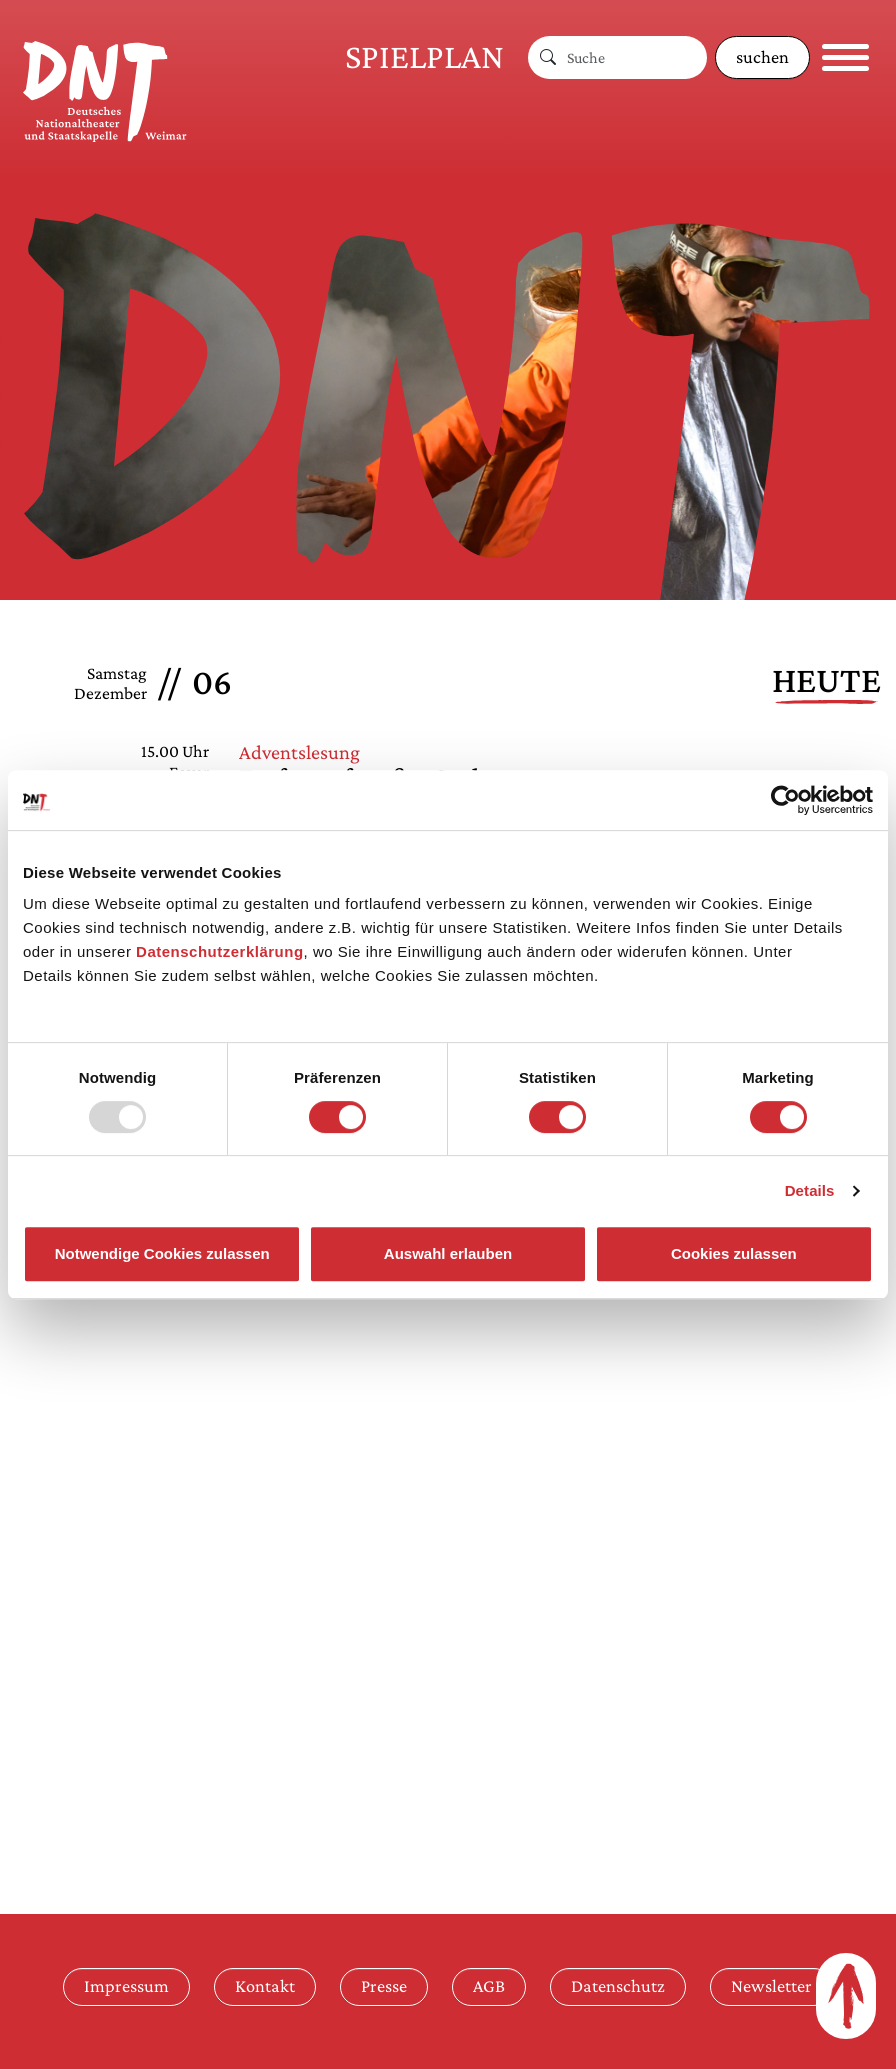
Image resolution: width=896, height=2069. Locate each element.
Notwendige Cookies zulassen (162, 1253)
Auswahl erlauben (448, 1253)
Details (810, 1190)
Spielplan (424, 56)
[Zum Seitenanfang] (846, 1996)
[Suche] (637, 57)
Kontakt (265, 1986)
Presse (384, 1986)
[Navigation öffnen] (845, 57)
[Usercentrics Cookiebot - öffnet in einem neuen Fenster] (785, 800)
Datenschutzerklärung (220, 951)
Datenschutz (618, 1986)
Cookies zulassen (734, 1253)
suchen (762, 57)
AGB (489, 1986)
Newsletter (771, 1986)
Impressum (126, 1986)
